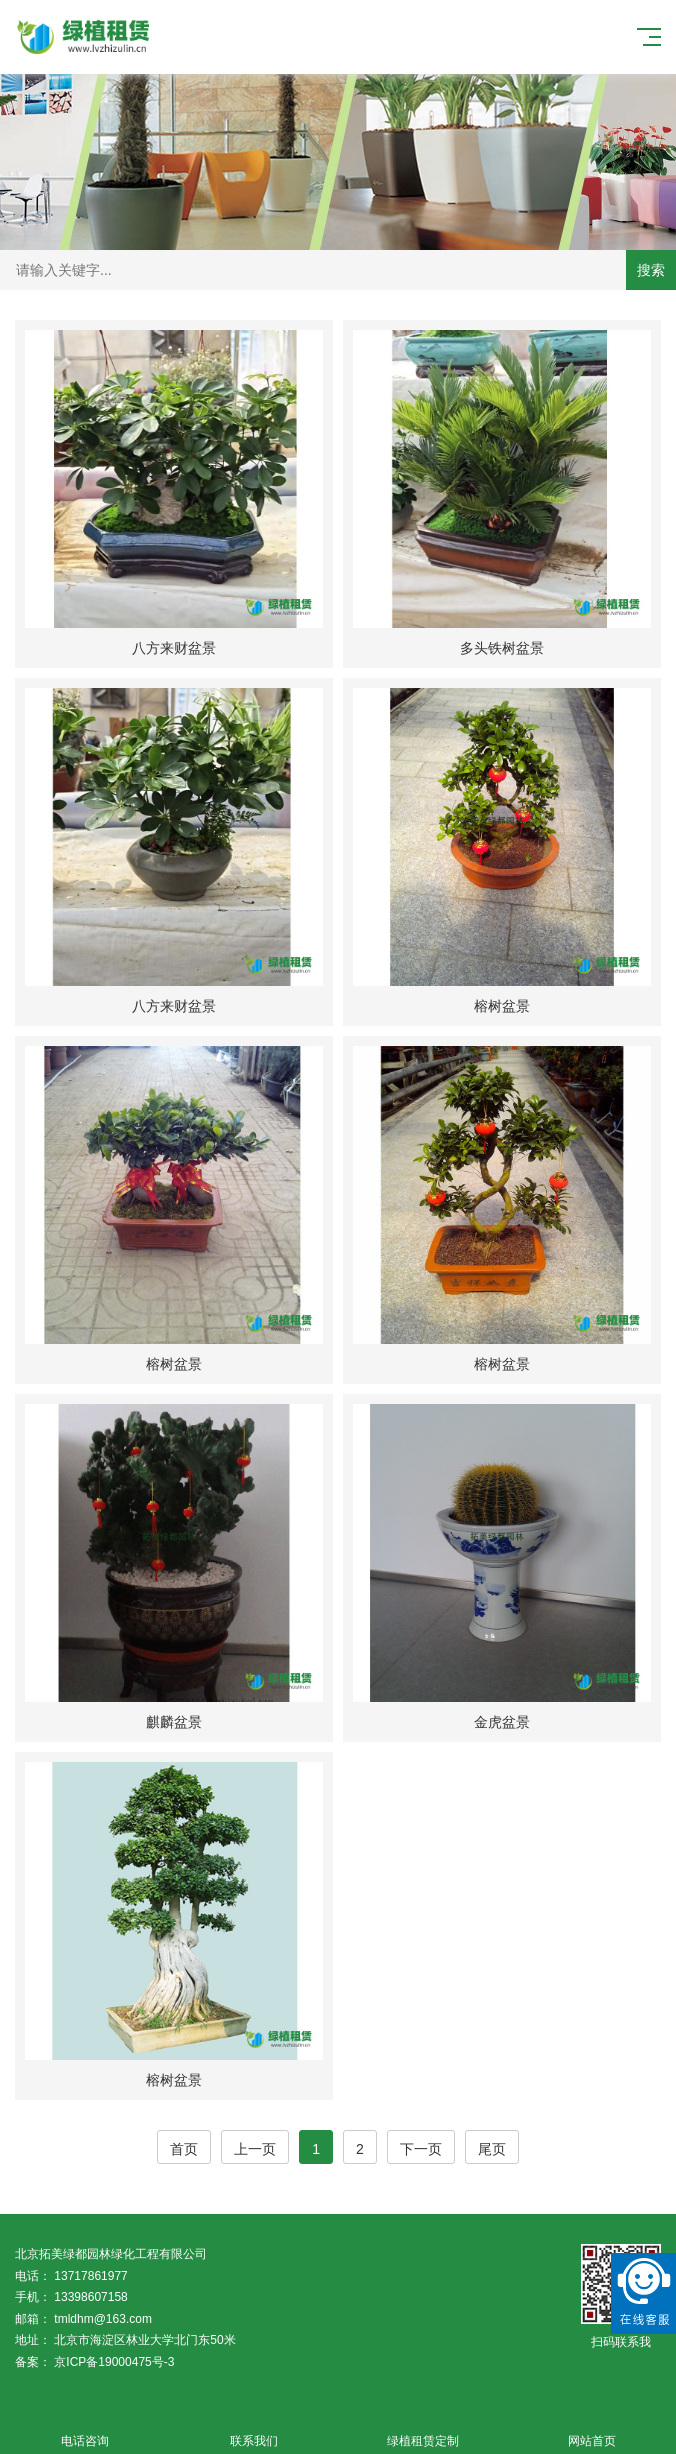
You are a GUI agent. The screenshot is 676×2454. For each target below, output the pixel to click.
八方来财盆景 (174, 648)
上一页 (255, 2149)
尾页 (492, 2149)
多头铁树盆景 (502, 648)
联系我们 (253, 2429)
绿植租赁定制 (422, 2429)
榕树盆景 (502, 1006)
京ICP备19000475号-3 (114, 2362)
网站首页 (591, 2429)
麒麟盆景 (174, 1722)
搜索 (651, 270)
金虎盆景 (502, 1722)
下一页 (421, 2149)
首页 (184, 2149)
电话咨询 (84, 2429)
